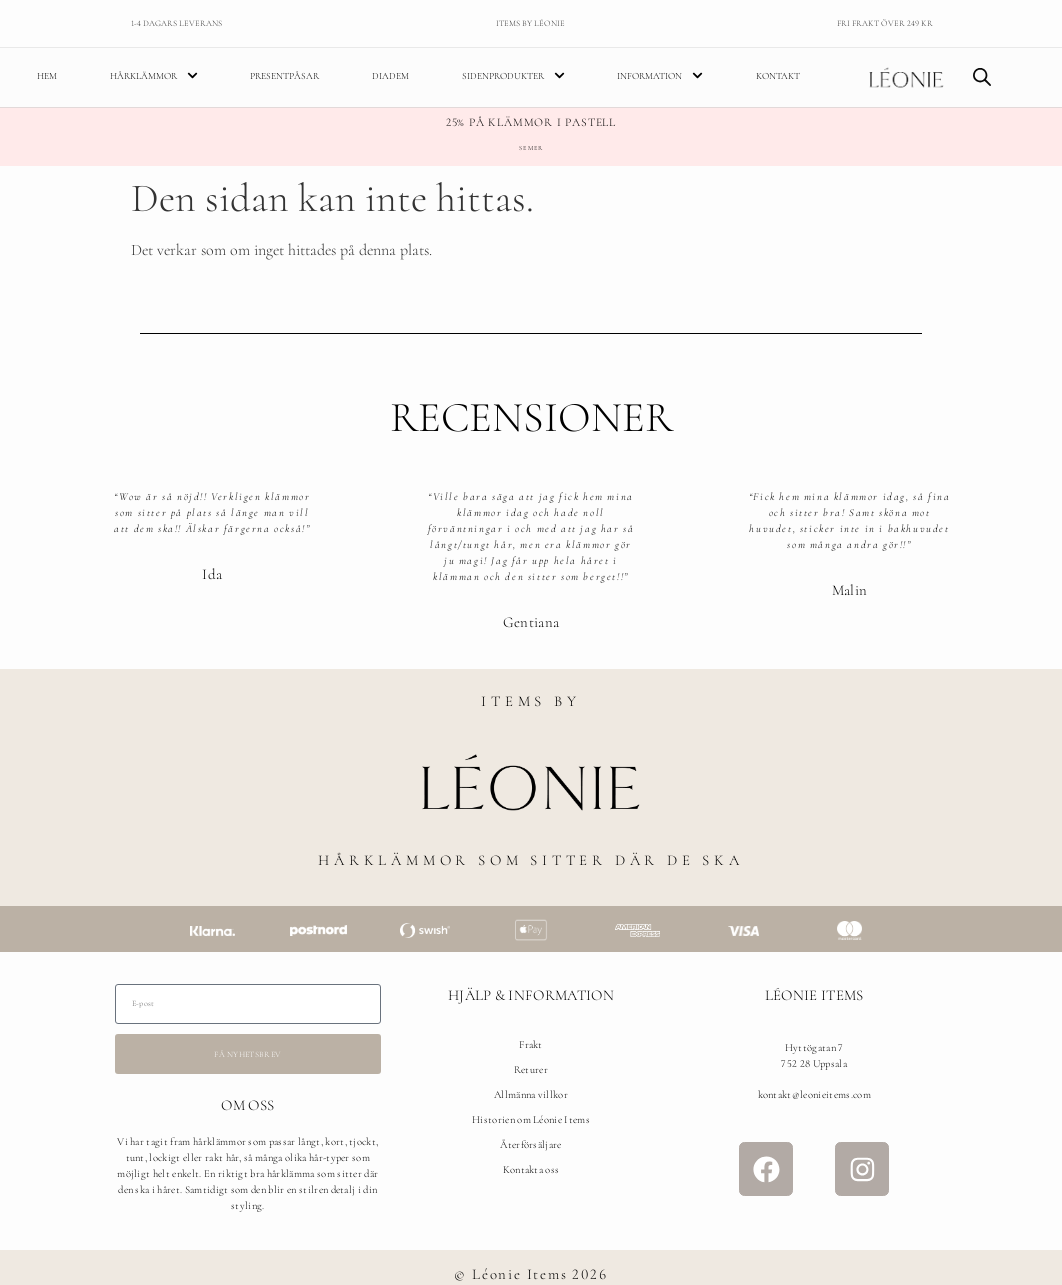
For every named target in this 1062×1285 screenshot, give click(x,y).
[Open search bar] (982, 78)
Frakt (531, 1046)
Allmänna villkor (531, 1096)
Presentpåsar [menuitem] (284, 77)
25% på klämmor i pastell (531, 124)
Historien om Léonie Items (531, 1121)
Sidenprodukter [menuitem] (513, 77)
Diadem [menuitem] (390, 77)
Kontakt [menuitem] (778, 77)
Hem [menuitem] (47, 77)
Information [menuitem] (660, 77)
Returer (531, 1071)
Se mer (531, 150)
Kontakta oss (531, 1171)
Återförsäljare (530, 1146)
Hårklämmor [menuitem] (154, 77)
